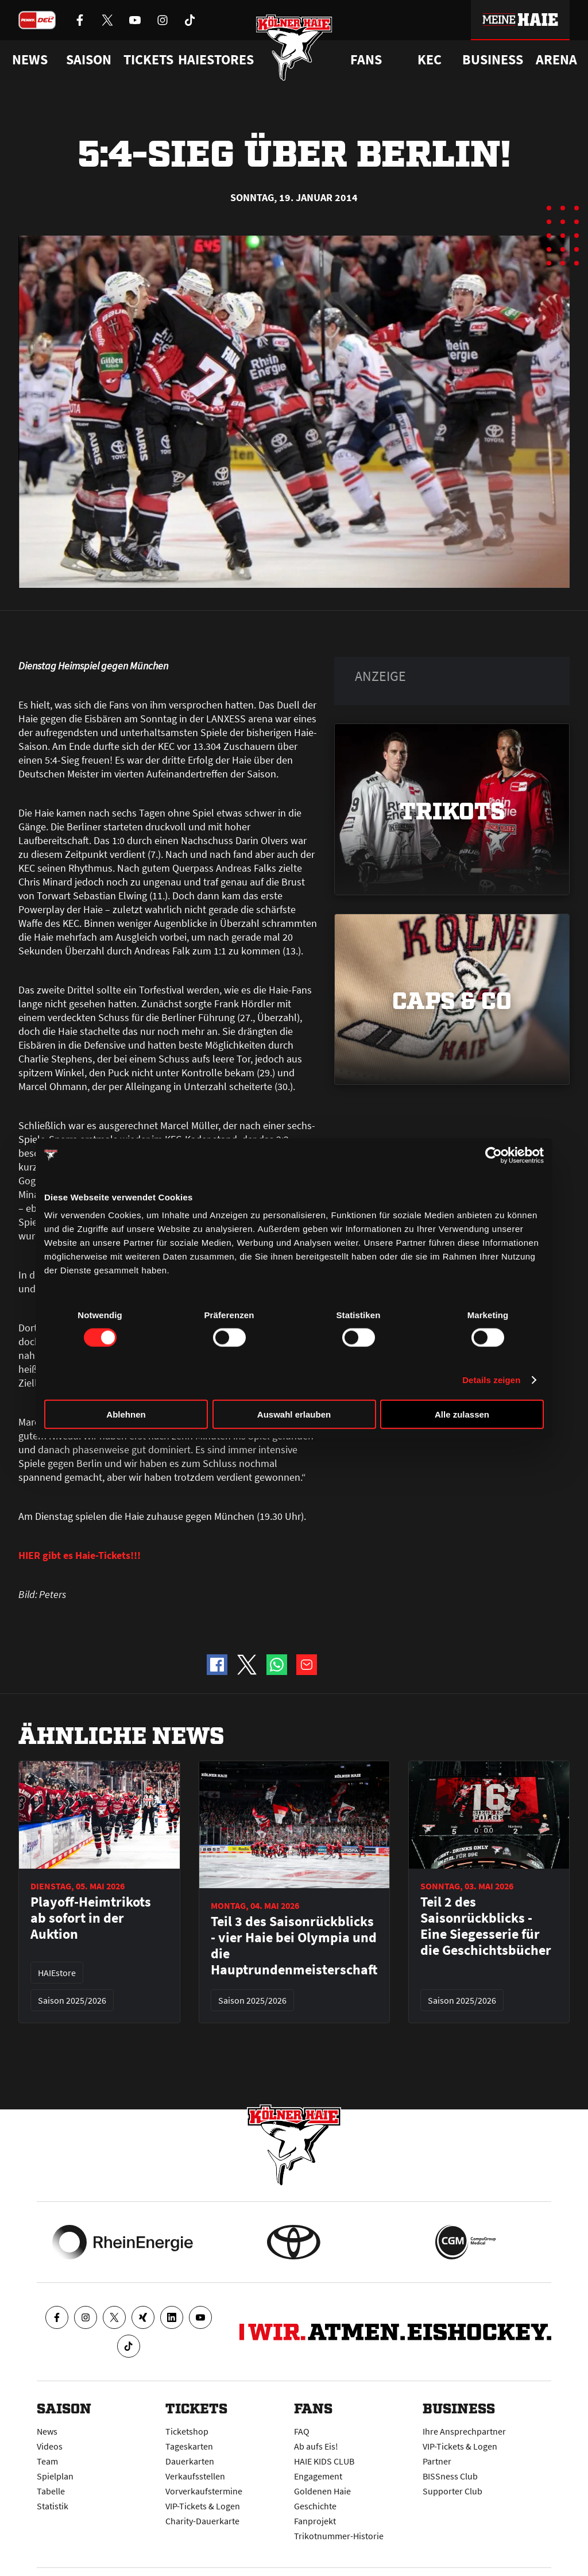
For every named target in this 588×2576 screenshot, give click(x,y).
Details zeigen (491, 1379)
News (47, 2431)
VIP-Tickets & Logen (202, 2506)
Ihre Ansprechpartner (464, 2431)
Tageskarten (189, 2446)
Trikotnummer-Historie (339, 2536)
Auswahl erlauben (294, 1414)
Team (47, 2461)
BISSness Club (450, 2476)
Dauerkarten (189, 2461)
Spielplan (55, 2476)
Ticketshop (186, 2431)
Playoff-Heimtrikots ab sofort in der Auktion (90, 1918)
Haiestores (216, 59)
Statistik (52, 2506)
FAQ (302, 2431)
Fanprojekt (315, 2521)
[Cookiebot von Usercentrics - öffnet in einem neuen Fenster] (493, 1155)
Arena (556, 59)
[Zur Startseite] (294, 47)
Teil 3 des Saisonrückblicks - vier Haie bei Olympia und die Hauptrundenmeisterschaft (294, 1945)
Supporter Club (452, 2491)
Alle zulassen (462, 1414)
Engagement (318, 2476)
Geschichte (315, 2506)
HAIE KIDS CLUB (324, 2461)
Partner (437, 2461)
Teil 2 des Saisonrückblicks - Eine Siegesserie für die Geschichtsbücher (485, 1926)
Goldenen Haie (322, 2491)
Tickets (148, 59)
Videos (50, 2446)
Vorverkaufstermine (203, 2491)
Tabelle (51, 2491)
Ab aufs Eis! (316, 2446)
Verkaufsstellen (195, 2476)
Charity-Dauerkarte (202, 2521)
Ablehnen (125, 1414)
